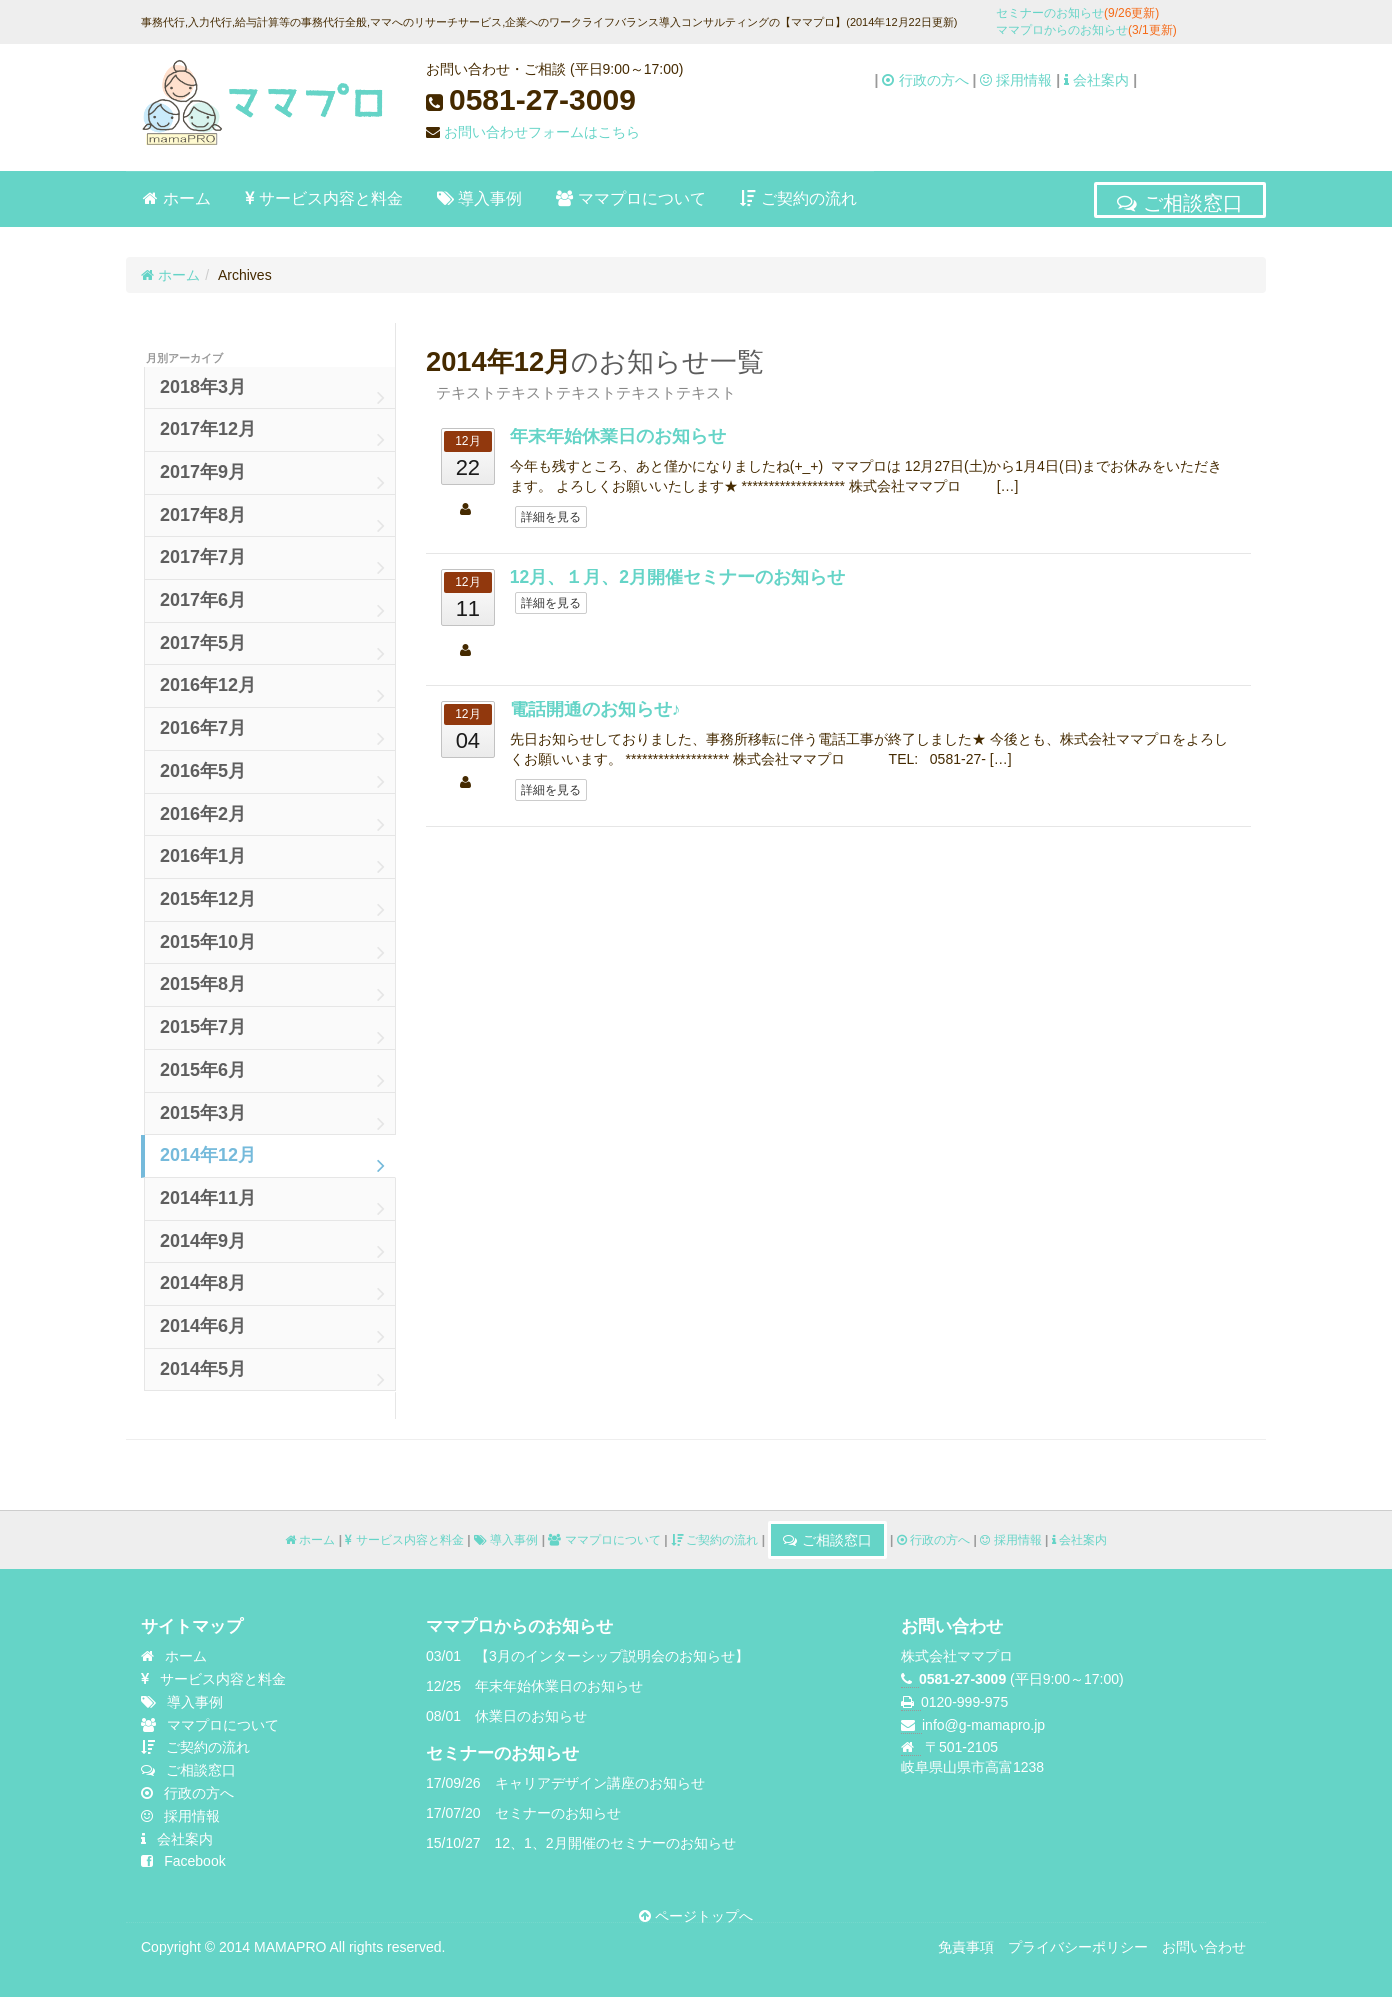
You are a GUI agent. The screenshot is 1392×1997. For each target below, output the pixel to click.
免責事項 (966, 1947)
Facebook (183, 1861)
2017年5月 (272, 649)
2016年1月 (272, 862)
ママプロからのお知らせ (1086, 30)
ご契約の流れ (798, 199)
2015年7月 (272, 1033)
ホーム (177, 199)
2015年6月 (272, 1076)
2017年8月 (272, 521)
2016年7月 (272, 734)
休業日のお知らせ (531, 1716)
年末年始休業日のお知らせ (618, 436)
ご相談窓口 (1180, 201)
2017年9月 (272, 478)
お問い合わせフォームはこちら (542, 132)
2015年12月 (272, 905)
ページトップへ (696, 1916)
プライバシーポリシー (1078, 1947)
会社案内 (1096, 80)
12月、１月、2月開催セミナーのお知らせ (677, 577)
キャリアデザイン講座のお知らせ (600, 1783)
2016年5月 (272, 777)
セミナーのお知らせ (1077, 13)
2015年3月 (272, 1119)
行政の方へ (925, 80)
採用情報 (1016, 80)
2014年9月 (272, 1247)
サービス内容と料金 (324, 199)
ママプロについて (631, 199)
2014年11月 (272, 1204)
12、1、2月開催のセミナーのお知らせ (615, 1843)
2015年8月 (272, 990)
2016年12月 (272, 691)
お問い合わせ (1204, 1947)
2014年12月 (272, 1161)
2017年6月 (272, 606)
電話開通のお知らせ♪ (595, 709)
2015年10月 (272, 948)
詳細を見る (551, 517)
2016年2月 (272, 820)
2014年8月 (272, 1289)
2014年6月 (272, 1332)
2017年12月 (272, 435)
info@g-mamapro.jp (983, 1725)
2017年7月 (272, 563)
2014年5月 (272, 1375)
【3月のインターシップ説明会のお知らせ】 (612, 1656)
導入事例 (480, 199)
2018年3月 (272, 393)
